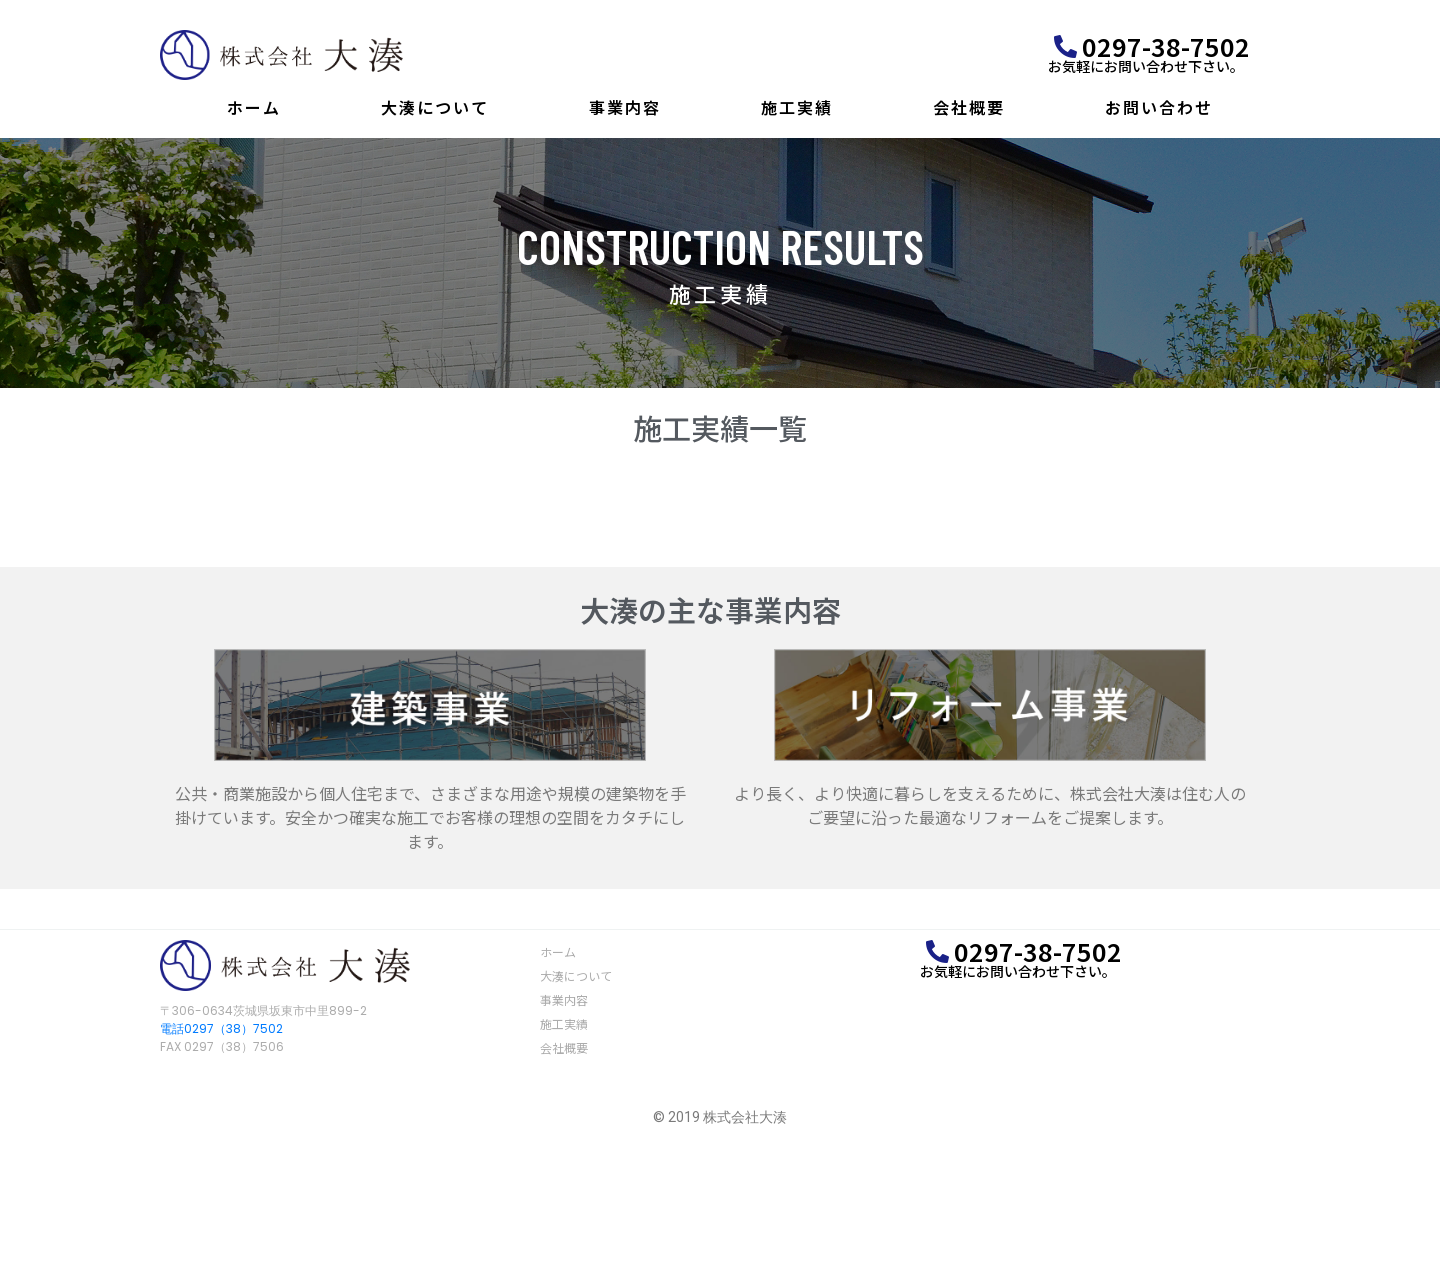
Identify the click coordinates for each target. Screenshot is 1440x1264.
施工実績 (797, 107)
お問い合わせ (1159, 107)
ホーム (254, 107)
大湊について (435, 107)
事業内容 (625, 107)
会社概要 (969, 107)
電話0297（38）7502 (221, 1028)
